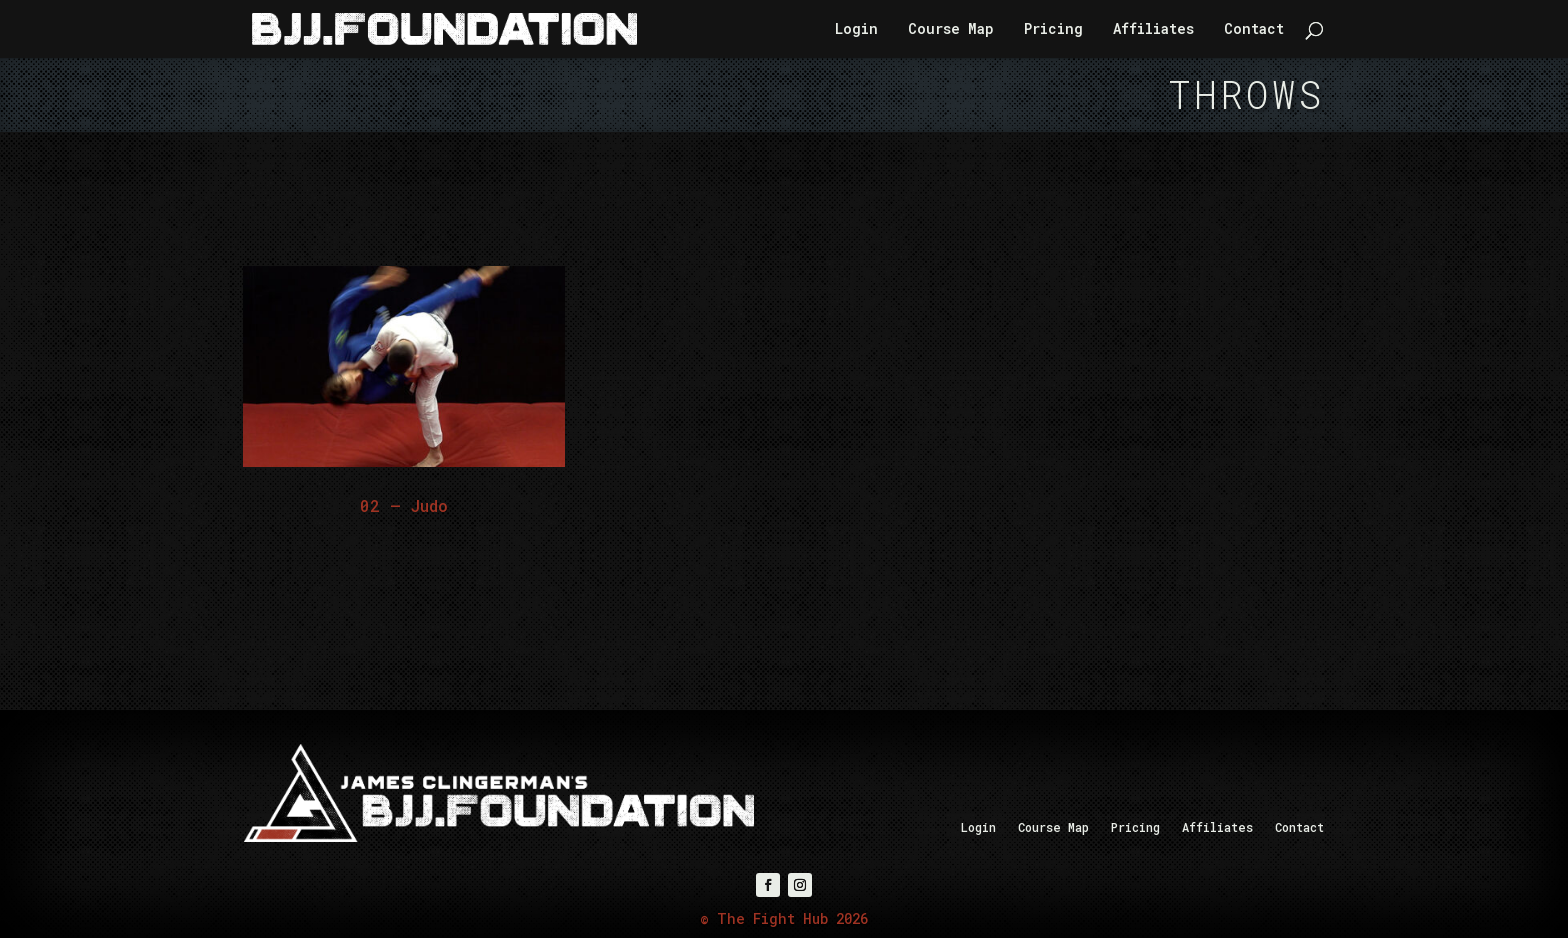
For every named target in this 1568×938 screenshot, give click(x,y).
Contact (1254, 30)
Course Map (951, 30)
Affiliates (1153, 30)
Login (856, 30)
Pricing (1053, 30)
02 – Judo (404, 505)
